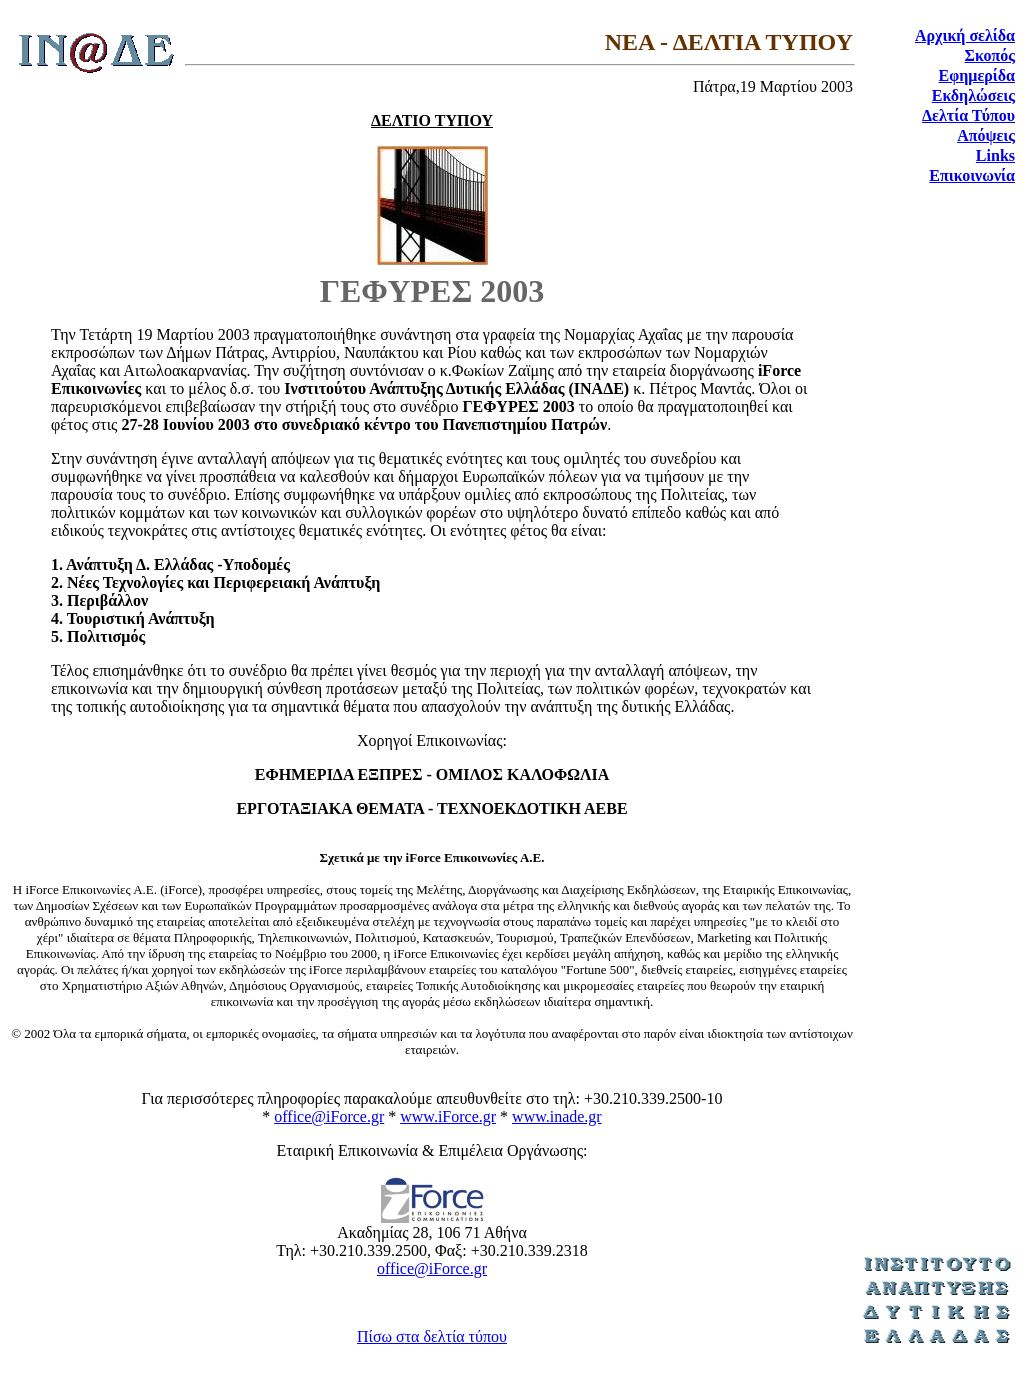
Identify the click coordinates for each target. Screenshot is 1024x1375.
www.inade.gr (557, 1116)
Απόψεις (986, 135)
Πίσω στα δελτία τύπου (432, 1336)
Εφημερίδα (977, 75)
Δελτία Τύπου (968, 115)
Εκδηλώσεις (973, 95)
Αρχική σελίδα (965, 35)
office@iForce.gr (329, 1116)
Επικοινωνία (972, 175)
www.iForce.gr (448, 1116)
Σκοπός (990, 55)
